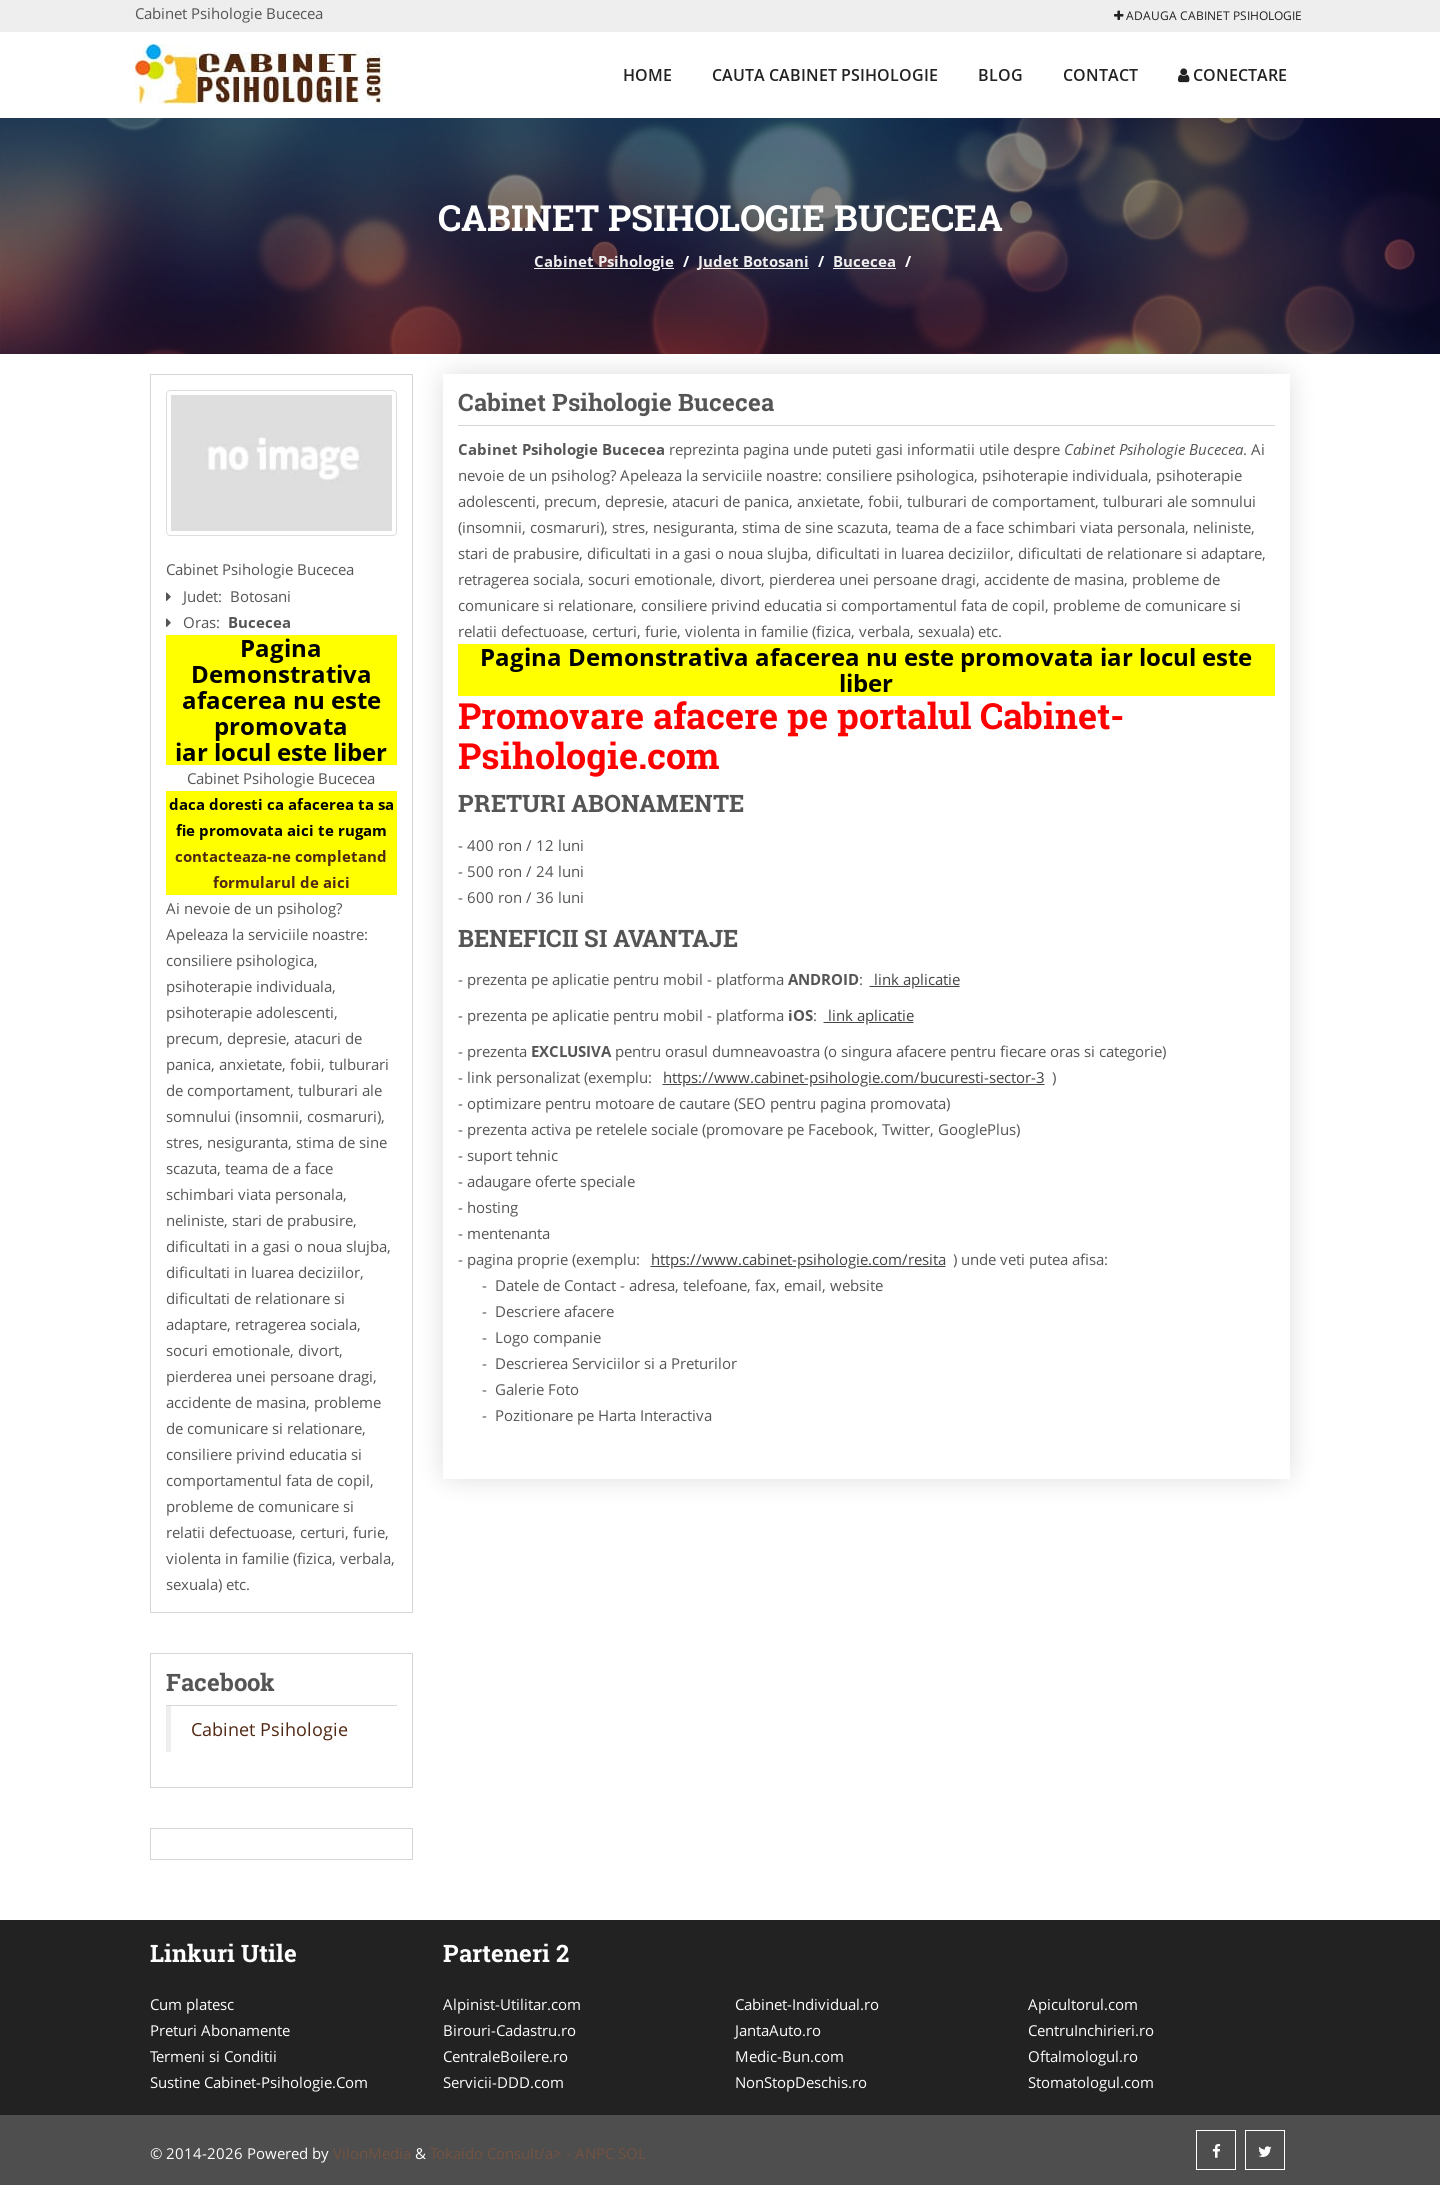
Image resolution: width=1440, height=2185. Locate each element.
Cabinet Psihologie (604, 261)
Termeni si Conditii (213, 2056)
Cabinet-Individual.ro (807, 2004)
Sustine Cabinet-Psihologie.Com (259, 2082)
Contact (1100, 75)
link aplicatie (915, 979)
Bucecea (864, 261)
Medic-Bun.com (789, 2056)
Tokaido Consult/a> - (502, 2153)
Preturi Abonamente (220, 2030)
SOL (632, 2153)
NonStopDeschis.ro (801, 2082)
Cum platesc (192, 2004)
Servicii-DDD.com (503, 2082)
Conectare (1232, 75)
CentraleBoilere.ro (505, 2056)
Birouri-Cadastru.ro (509, 2030)
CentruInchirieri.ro (1091, 2030)
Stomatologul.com (1091, 2082)
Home (647, 75)
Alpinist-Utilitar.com (512, 2004)
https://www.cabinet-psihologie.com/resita (798, 1259)
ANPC (594, 2153)
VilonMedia (372, 2153)
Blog (1000, 75)
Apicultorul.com (1083, 2004)
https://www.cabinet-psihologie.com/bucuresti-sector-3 (854, 1077)
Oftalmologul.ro (1083, 2056)
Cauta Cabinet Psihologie (825, 75)
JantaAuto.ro (778, 2030)
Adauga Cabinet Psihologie (1208, 15)
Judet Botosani (753, 261)
